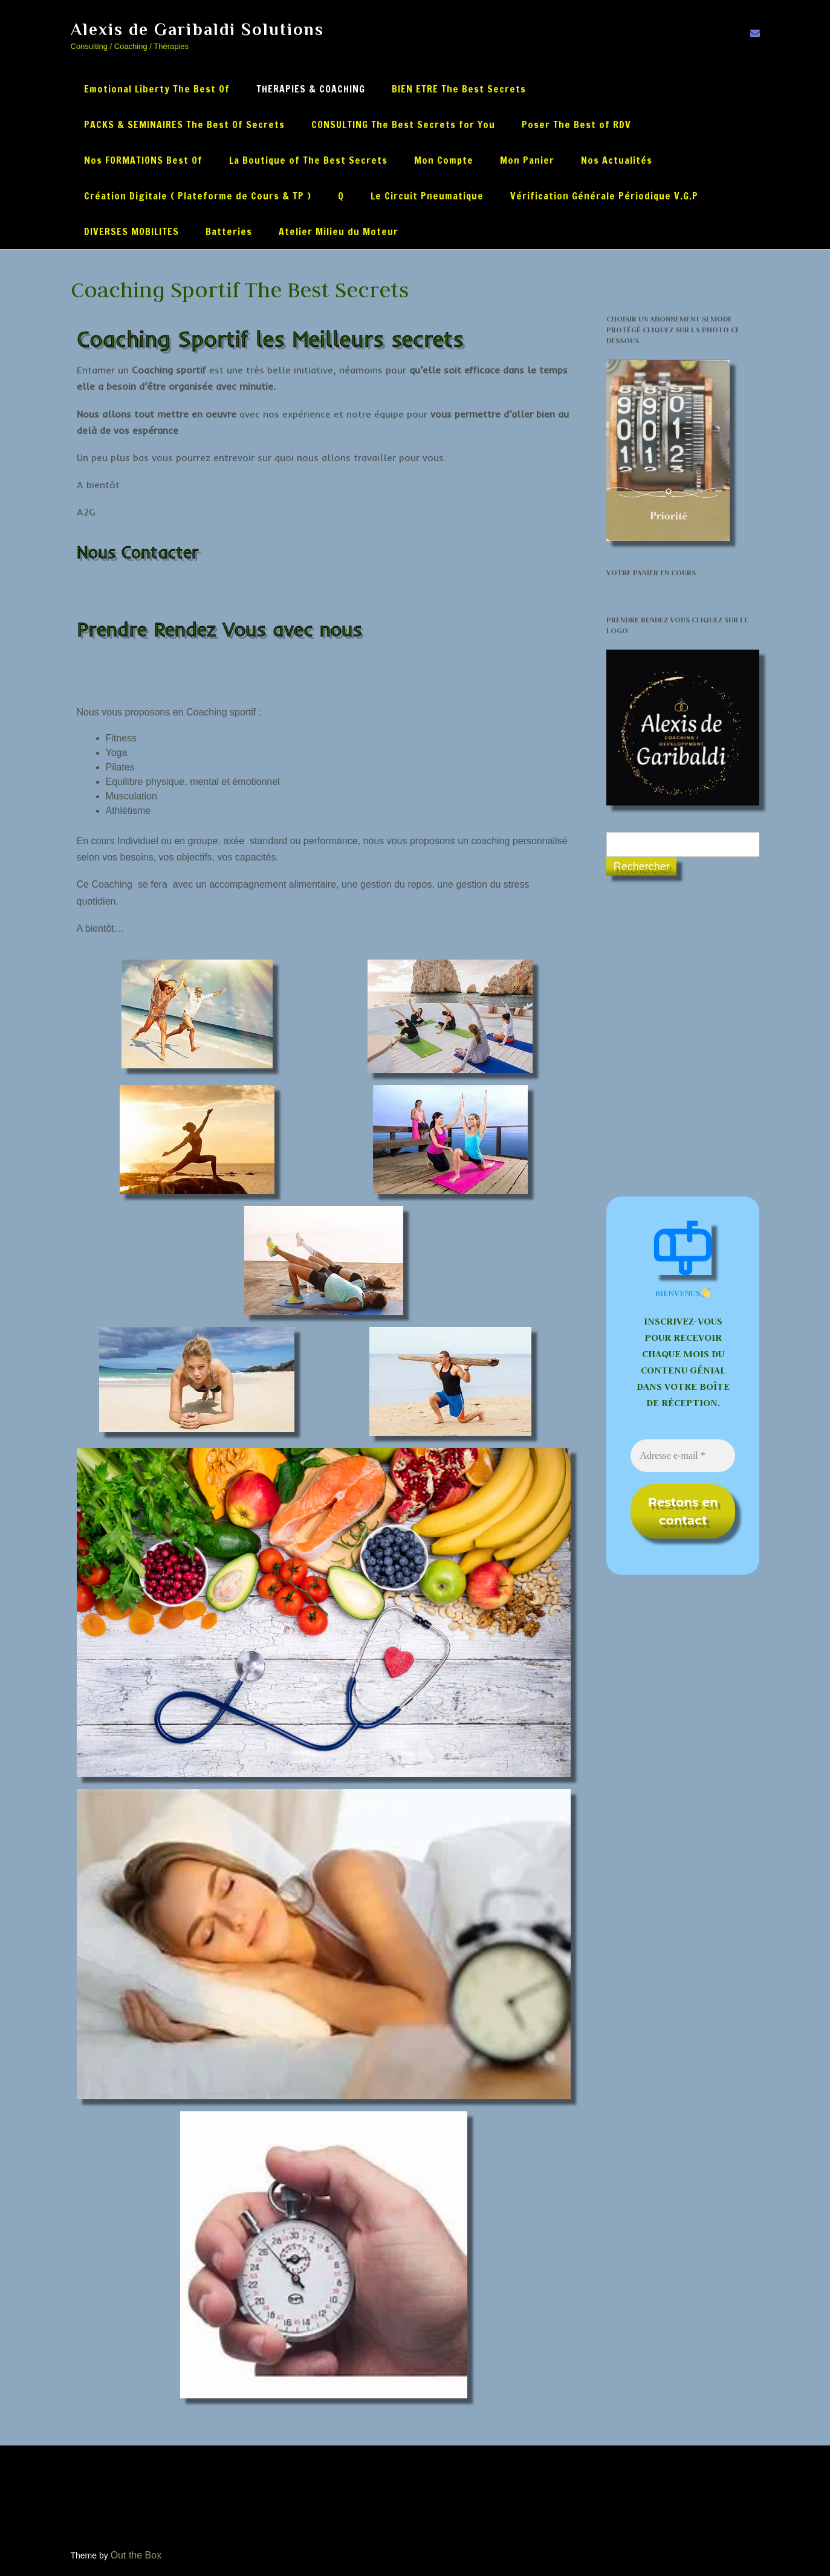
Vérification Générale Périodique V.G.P (604, 195)
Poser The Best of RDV (576, 124)
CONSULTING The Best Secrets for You (403, 124)
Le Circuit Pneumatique (427, 195)
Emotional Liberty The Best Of (157, 88)
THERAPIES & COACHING (310, 88)
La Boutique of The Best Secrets (308, 160)
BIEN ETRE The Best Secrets (459, 88)
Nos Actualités (616, 160)
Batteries (229, 231)
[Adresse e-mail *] (683, 1455)
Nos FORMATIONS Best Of (143, 160)
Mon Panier (527, 160)
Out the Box (136, 2555)
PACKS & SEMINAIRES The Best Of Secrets (184, 124)
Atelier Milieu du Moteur (338, 231)
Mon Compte (443, 160)
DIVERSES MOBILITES (131, 231)
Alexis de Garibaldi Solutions (197, 29)
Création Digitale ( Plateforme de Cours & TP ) (197, 195)
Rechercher (642, 866)
